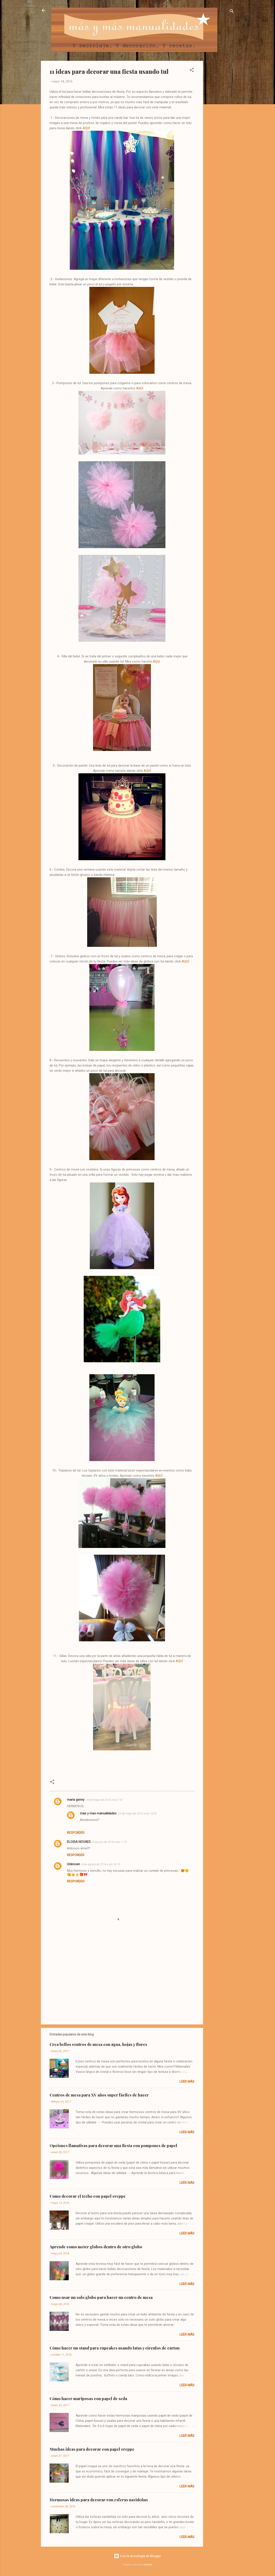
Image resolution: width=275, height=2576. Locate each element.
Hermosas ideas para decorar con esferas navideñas (99, 2499)
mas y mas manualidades (98, 1813)
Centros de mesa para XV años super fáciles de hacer (99, 2095)
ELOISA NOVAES (79, 1842)
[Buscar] (231, 11)
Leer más (187, 2081)
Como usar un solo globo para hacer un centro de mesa (101, 2297)
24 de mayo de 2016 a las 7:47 (104, 1799)
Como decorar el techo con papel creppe (88, 2196)
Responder (75, 1832)
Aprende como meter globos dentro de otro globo (96, 2246)
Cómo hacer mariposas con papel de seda (88, 2398)
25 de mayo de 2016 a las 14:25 (137, 1813)
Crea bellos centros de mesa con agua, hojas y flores (98, 2044)
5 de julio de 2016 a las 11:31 (109, 1842)
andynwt (147, 2564)
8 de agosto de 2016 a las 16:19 (101, 1864)
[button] (191, 70)
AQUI (139, 388)
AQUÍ (86, 128)
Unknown (73, 1864)
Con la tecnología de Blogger (137, 2556)
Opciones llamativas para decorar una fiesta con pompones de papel (113, 2145)
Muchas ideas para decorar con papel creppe (92, 2449)
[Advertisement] (220, 126)
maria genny (75, 1800)
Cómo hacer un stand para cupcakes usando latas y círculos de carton (115, 2348)
